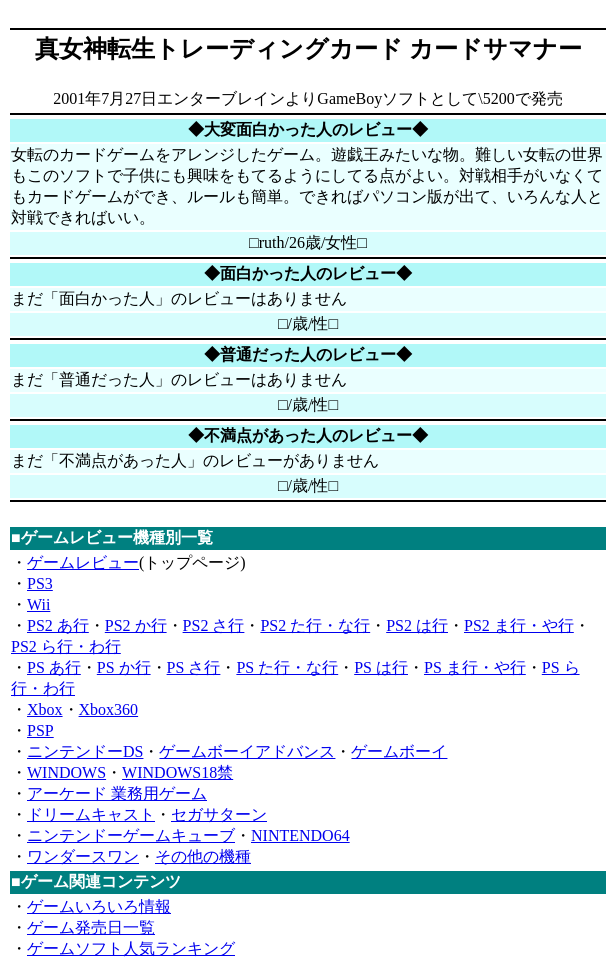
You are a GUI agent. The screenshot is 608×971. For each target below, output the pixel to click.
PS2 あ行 (58, 625)
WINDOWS (66, 772)
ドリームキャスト (91, 814)
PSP (40, 730)
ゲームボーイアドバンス (247, 751)
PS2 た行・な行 (315, 625)
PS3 (40, 583)
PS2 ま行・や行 (519, 625)
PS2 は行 (417, 625)
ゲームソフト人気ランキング (131, 948)
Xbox (45, 709)
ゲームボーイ (399, 751)
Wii (38, 604)
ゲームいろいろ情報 (99, 906)
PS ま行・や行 (475, 667)
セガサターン (219, 814)
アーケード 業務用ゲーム (117, 793)
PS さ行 (194, 667)
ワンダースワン (83, 856)
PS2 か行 (136, 625)
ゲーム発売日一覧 (91, 927)
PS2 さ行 (214, 625)
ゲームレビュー (83, 562)
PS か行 (124, 667)
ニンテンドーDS (85, 751)
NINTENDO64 (300, 835)
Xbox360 (109, 709)
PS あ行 (54, 667)
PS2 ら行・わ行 (66, 646)
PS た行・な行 (287, 667)
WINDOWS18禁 (177, 772)
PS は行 (381, 667)
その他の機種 (203, 856)
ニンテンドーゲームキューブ (131, 835)
